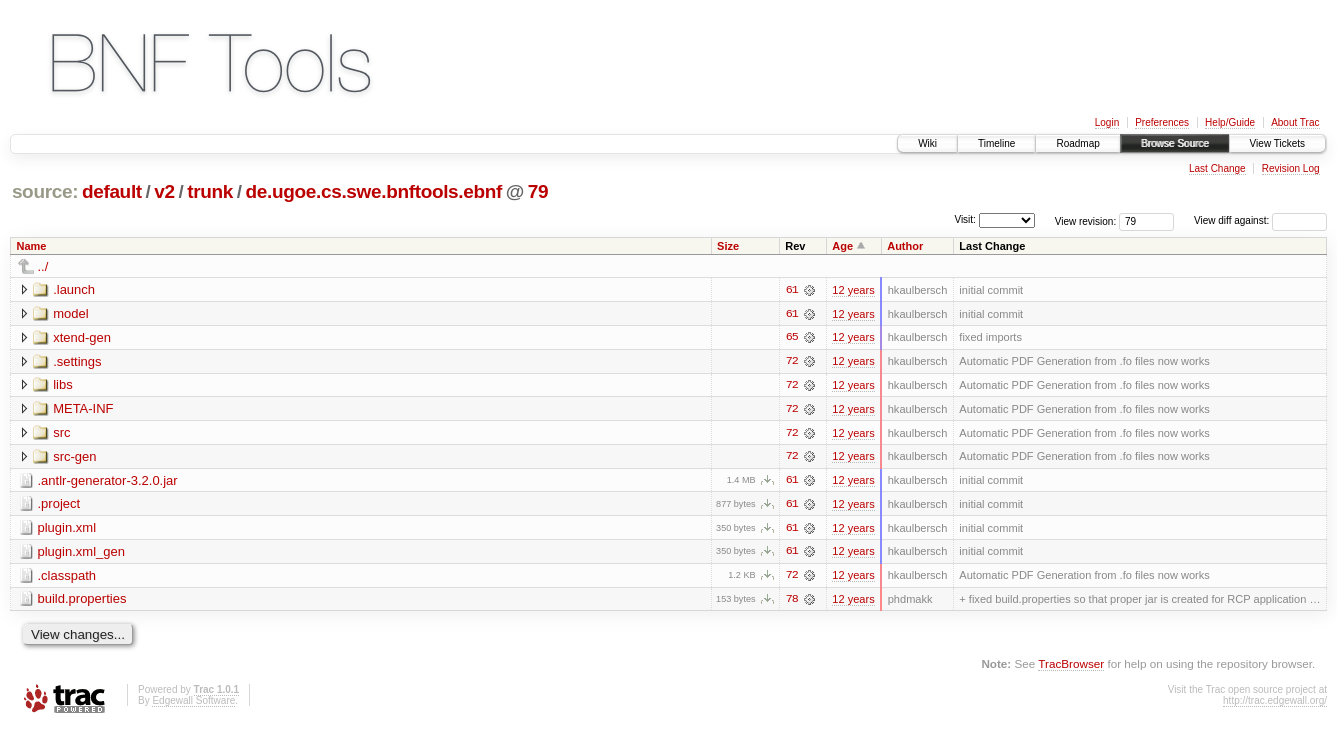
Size (728, 246)
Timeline (996, 143)
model (70, 313)
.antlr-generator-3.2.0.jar (108, 481)
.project (59, 505)
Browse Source (1175, 143)
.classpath (67, 577)
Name (32, 246)
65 (792, 338)
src (61, 433)
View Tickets (1277, 143)
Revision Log (1291, 168)
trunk (210, 191)
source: (45, 191)
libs (63, 385)
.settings (77, 361)
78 (792, 602)
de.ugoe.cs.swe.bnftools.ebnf (374, 191)
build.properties (82, 601)
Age (842, 246)
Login (1107, 122)
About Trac (1295, 122)
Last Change (1217, 168)
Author (905, 246)
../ (43, 266)
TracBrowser (1071, 666)
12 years (853, 290)
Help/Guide (1230, 122)
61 (792, 290)
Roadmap (1077, 143)
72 (792, 362)
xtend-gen (82, 337)
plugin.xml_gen (81, 553)
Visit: (965, 219)
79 (538, 191)
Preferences (1162, 122)
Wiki (927, 143)
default (112, 191)
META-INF (83, 409)
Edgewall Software (193, 703)
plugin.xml (67, 529)
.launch (74, 289)
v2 (164, 191)
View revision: (1086, 220)
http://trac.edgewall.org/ (1275, 703)
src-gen (74, 457)
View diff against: (1260, 220)
